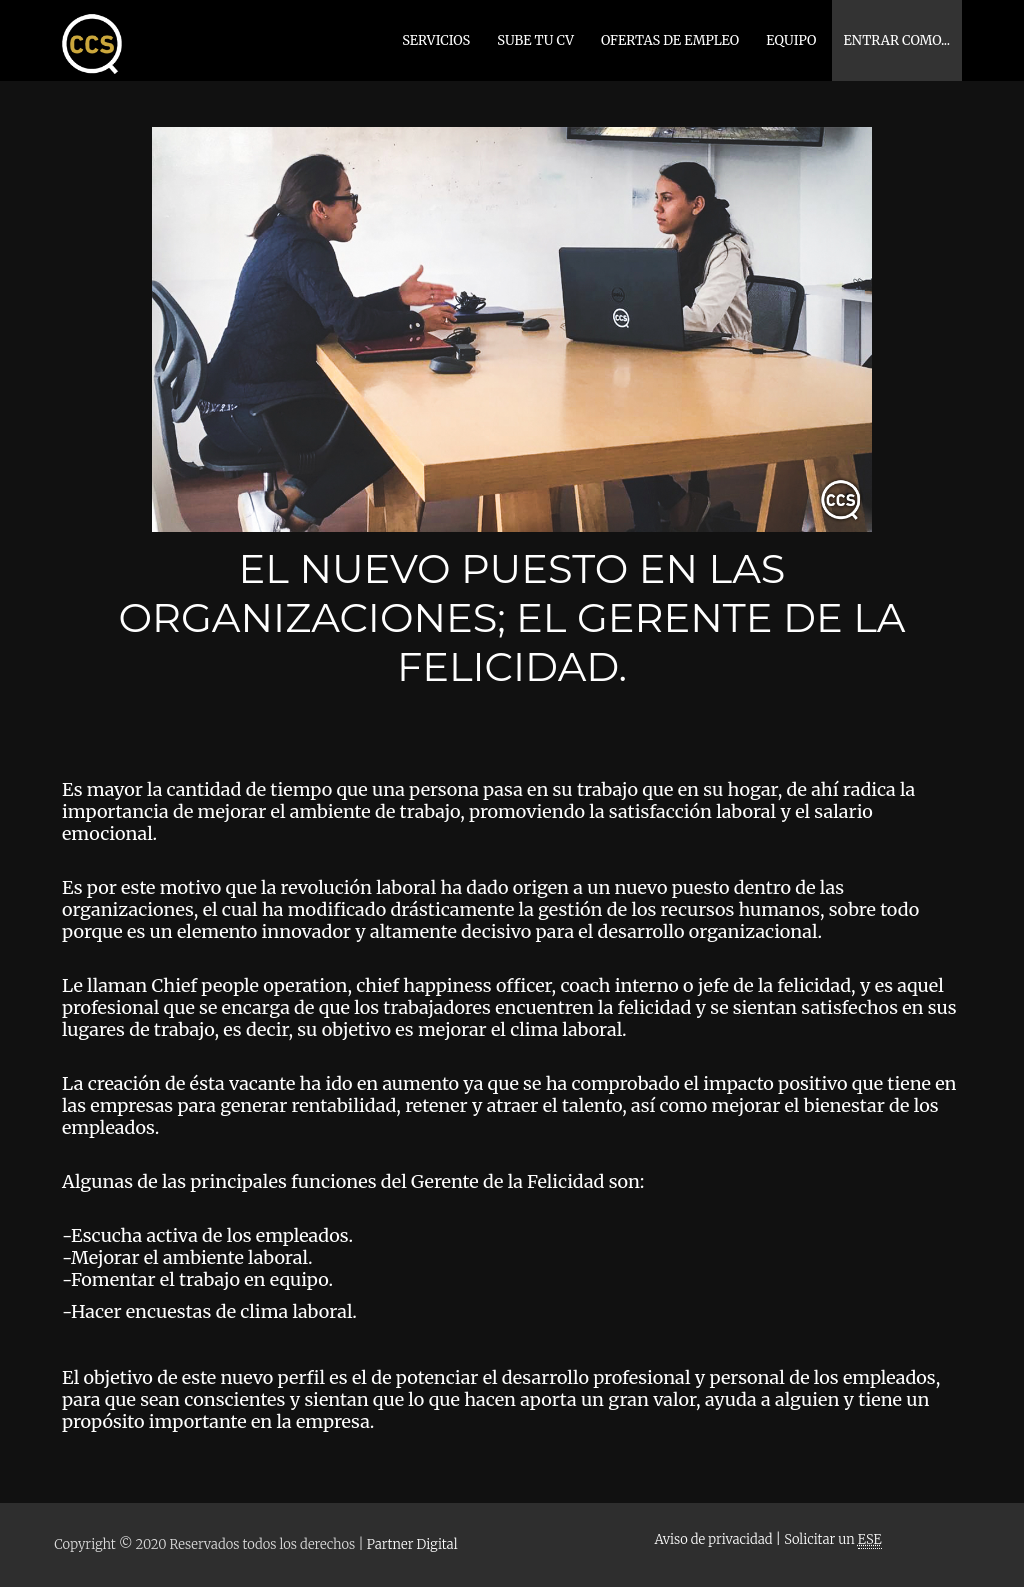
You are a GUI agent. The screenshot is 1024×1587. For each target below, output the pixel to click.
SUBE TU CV (535, 40)
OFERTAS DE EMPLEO (670, 40)
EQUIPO (791, 40)
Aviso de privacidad (713, 1539)
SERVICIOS (436, 40)
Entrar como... (897, 40)
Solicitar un (832, 1540)
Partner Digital (412, 1544)
